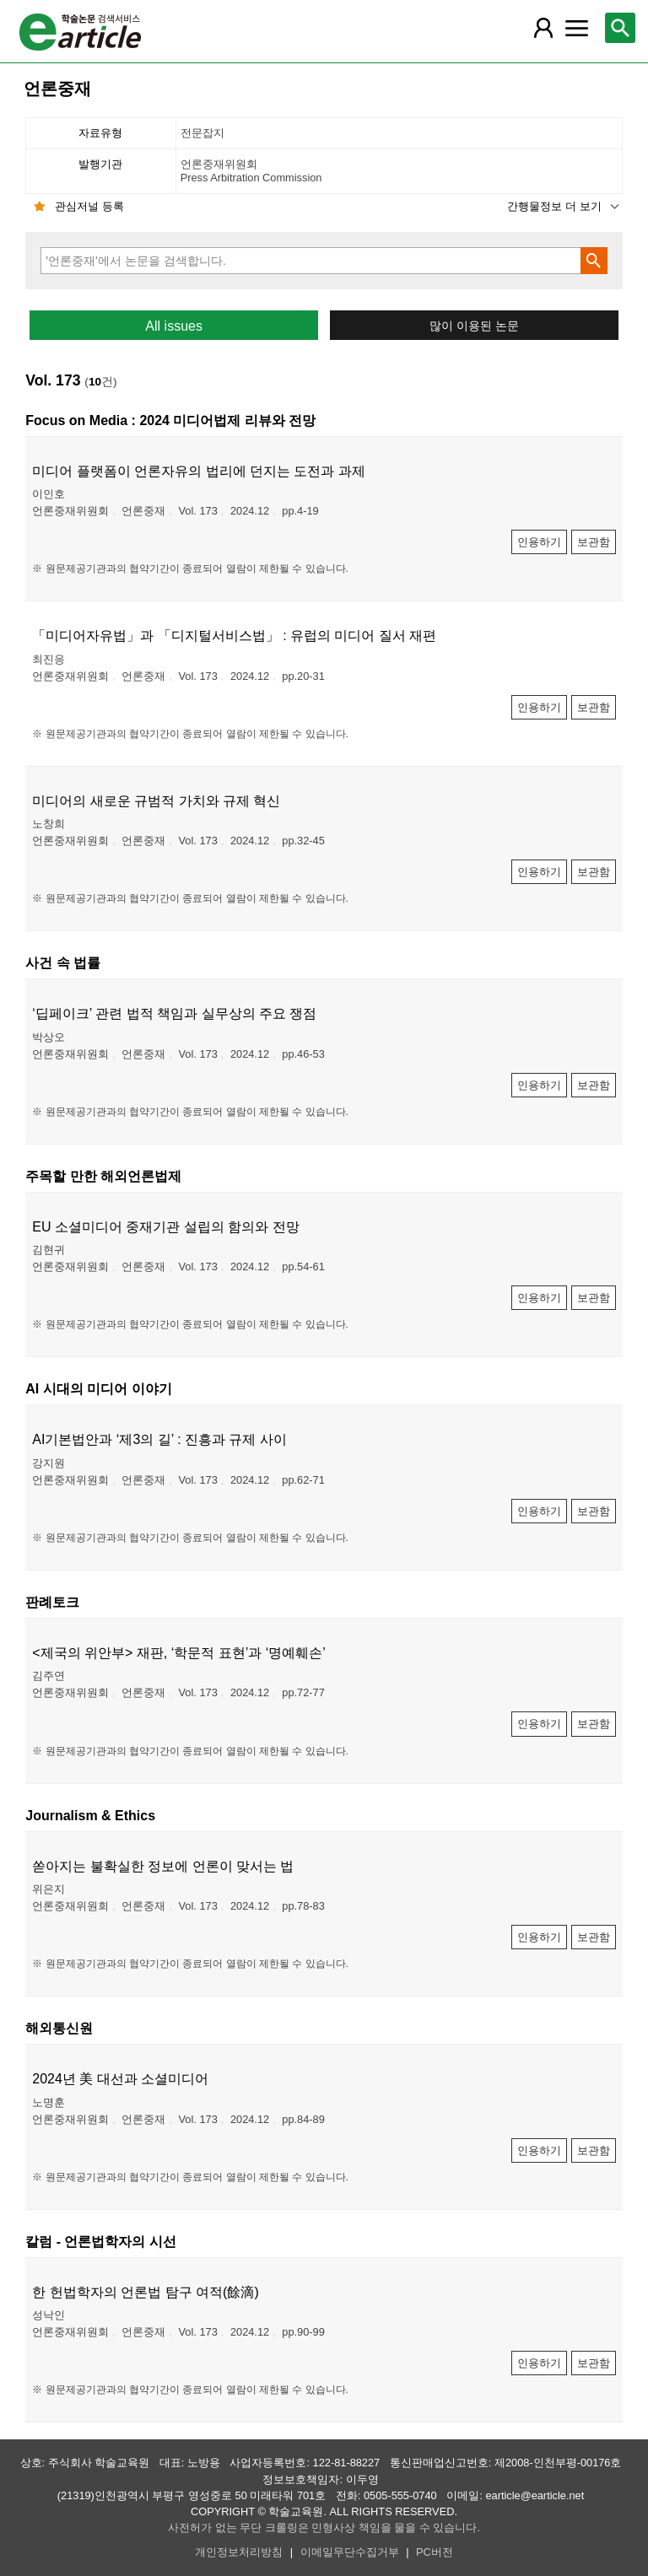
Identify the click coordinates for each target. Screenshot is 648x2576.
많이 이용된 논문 (474, 326)
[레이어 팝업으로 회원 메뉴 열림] (542, 28)
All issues (173, 326)
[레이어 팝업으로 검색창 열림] (620, 28)
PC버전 (434, 2552)
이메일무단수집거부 (349, 2552)
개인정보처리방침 (239, 2552)
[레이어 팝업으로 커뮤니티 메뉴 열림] (576, 28)
